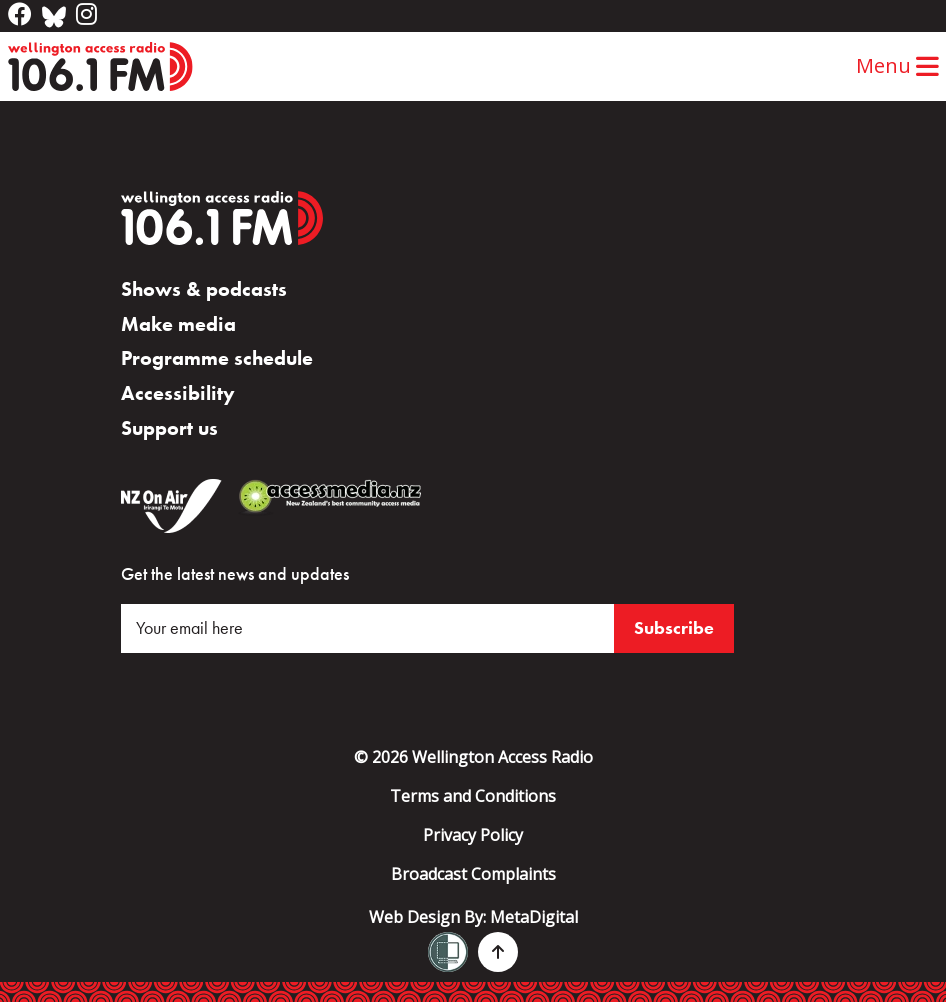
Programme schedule (217, 358)
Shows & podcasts (204, 289)
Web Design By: (473, 917)
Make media (178, 324)
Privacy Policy (473, 835)
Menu (897, 65)
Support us (169, 428)
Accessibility (178, 393)
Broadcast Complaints (473, 874)
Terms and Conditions (473, 796)
